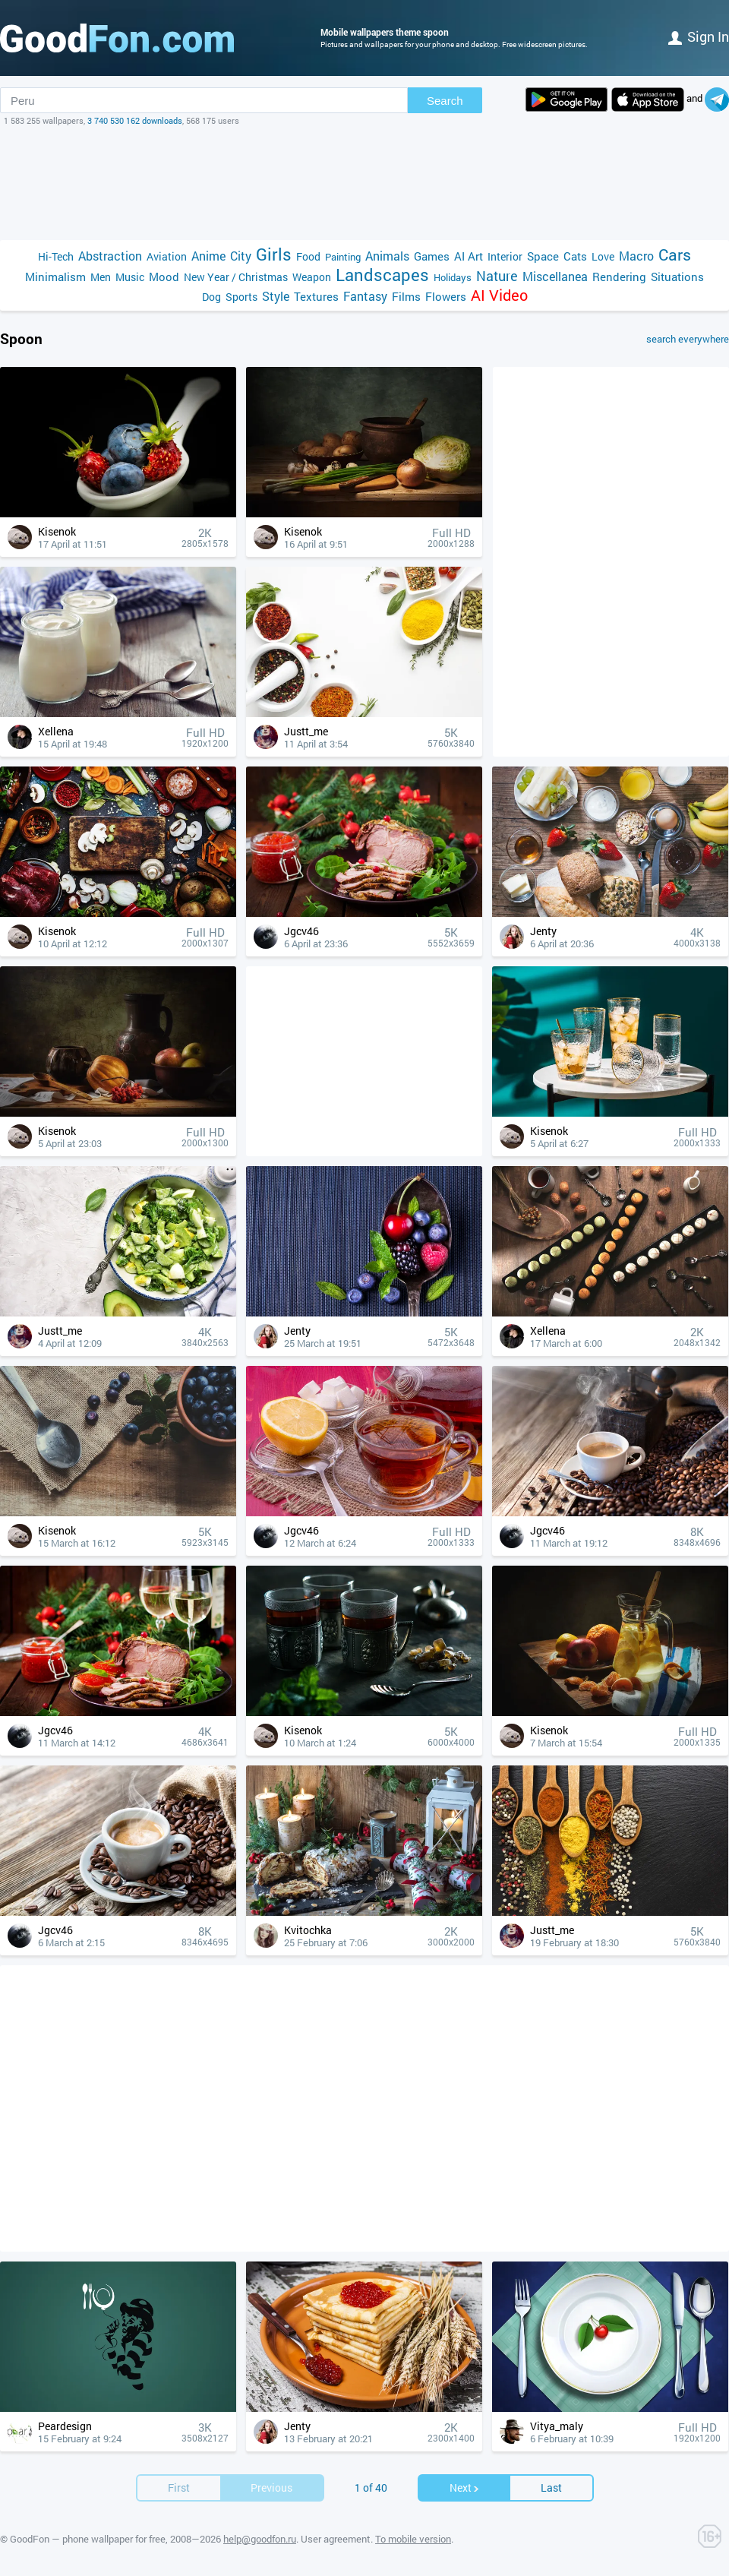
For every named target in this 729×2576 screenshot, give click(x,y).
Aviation (167, 256)
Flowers (445, 296)
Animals (387, 256)
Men (100, 277)
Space (543, 256)
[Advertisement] (364, 183)
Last (551, 2487)
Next (465, 2487)
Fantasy (365, 296)
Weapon (311, 277)
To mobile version (413, 2539)
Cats (575, 256)
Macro (636, 256)
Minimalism (55, 276)
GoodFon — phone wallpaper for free (88, 2539)
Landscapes (382, 274)
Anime (208, 256)
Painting (343, 257)
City (240, 256)
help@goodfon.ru (259, 2539)
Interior (505, 256)
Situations (677, 276)
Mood (164, 276)
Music (129, 277)
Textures (316, 296)
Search (445, 100)
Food (308, 256)
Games (432, 256)
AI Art (468, 256)
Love (603, 256)
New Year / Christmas (236, 277)
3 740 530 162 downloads (134, 120)
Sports (241, 296)
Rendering (619, 276)
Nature (497, 276)
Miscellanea (555, 276)
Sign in (698, 36)
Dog (211, 296)
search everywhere (687, 338)
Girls (274, 254)
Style (275, 296)
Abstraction (110, 256)
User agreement (336, 2539)
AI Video (499, 295)
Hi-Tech (56, 256)
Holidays (453, 277)
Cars (674, 255)
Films (406, 296)
